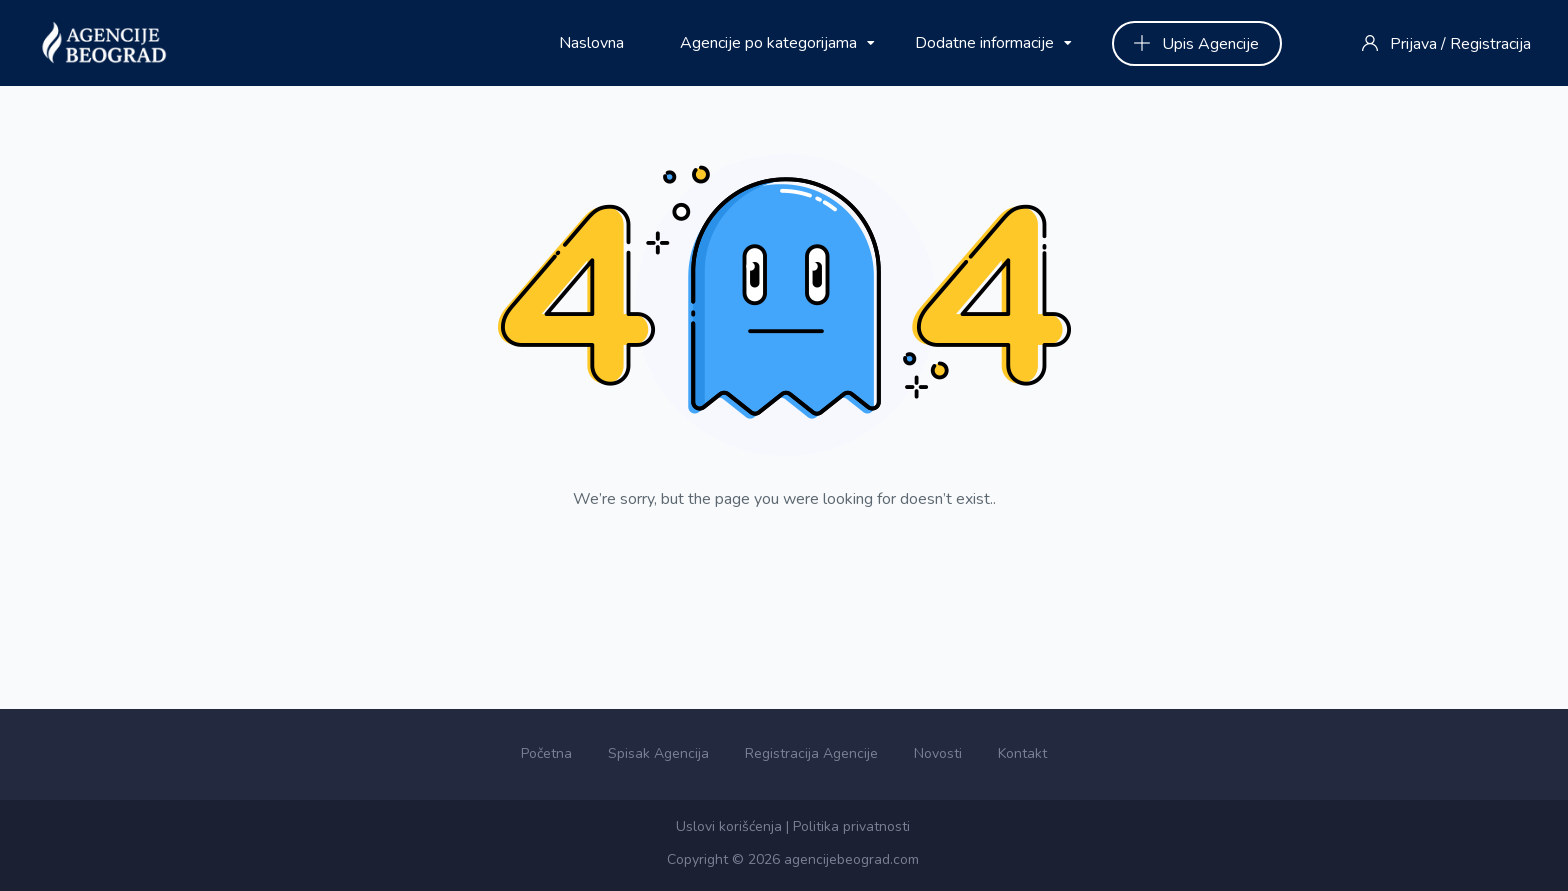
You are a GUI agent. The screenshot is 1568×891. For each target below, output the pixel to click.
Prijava (1413, 44)
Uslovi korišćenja (729, 826)
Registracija (1490, 44)
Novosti (938, 753)
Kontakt (1022, 753)
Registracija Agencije (811, 753)
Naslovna (591, 43)
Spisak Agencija (658, 753)
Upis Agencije (1196, 44)
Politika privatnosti (851, 826)
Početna (546, 753)
